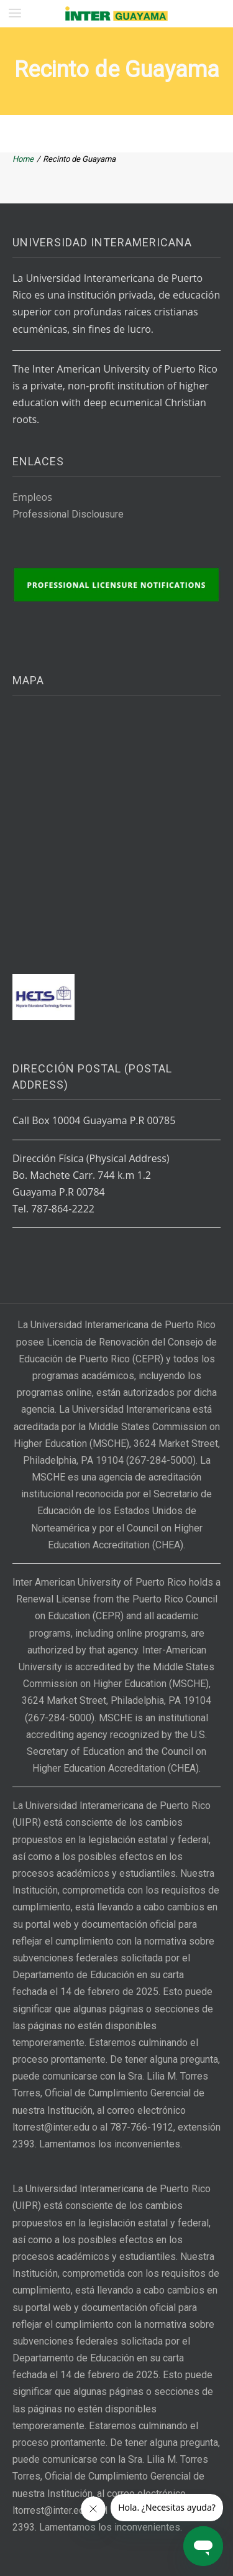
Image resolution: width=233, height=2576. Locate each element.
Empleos (32, 497)
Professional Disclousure (68, 514)
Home (23, 159)
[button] (15, 13)
